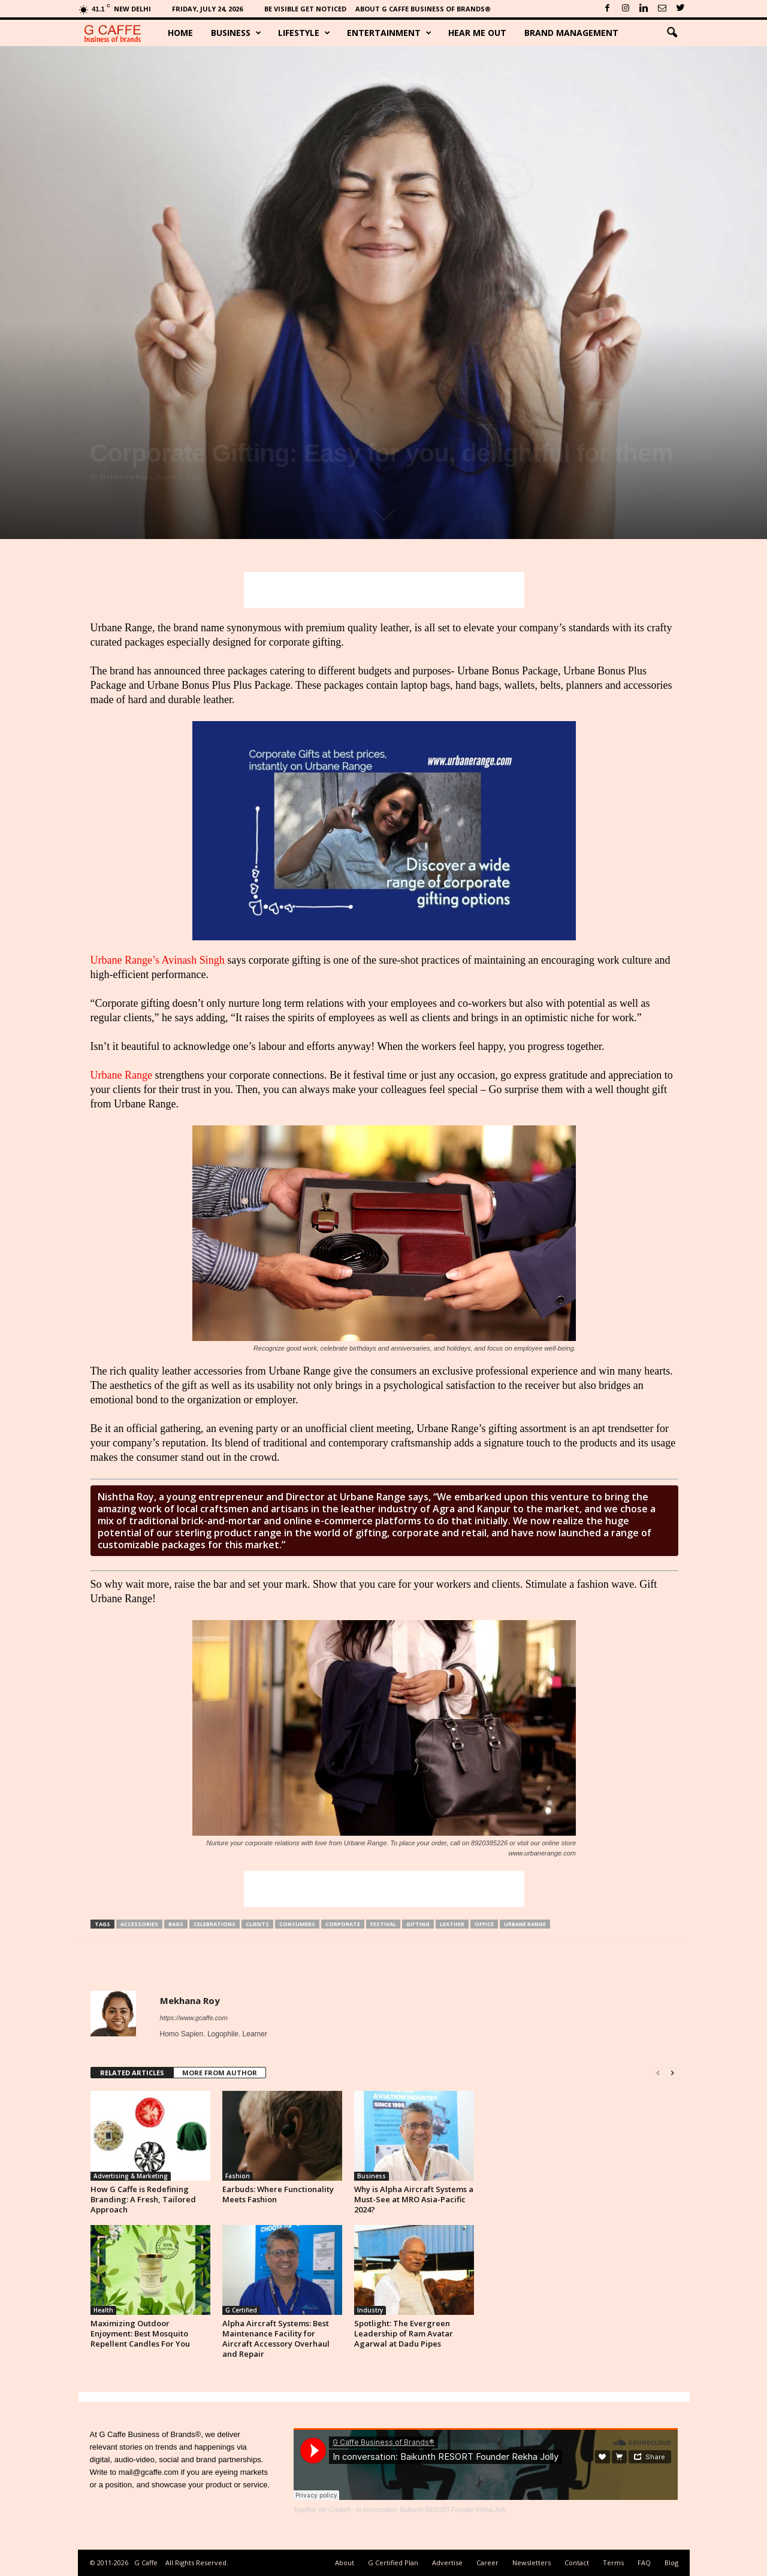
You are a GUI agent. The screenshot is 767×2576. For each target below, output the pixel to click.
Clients (257, 1924)
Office (484, 1924)
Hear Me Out (477, 32)
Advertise (447, 2562)
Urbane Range (121, 1075)
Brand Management (571, 32)
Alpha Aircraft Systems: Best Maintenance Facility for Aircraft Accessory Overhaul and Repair (276, 2338)
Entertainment (389, 33)
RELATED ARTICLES (132, 2072)
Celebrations (214, 1924)
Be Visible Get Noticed (305, 8)
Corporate (342, 1924)
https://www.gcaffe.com (194, 2017)
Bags (175, 1924)
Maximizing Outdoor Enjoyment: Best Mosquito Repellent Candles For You (140, 2333)
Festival (383, 1924)
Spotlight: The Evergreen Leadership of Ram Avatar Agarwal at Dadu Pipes (403, 2333)
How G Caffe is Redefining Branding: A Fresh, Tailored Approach (143, 2199)
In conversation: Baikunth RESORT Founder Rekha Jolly (432, 2510)
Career (487, 2562)
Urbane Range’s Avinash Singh (157, 960)
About (344, 2562)
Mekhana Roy (123, 476)
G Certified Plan (393, 2562)
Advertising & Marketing (130, 2176)
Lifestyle (304, 33)
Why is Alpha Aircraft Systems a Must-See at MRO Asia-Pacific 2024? (413, 2199)
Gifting (418, 1924)
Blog (671, 2562)
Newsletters (531, 2562)
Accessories (139, 1924)
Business (236, 33)
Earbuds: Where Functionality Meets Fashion (278, 2194)
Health (103, 2310)
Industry (370, 2310)
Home (180, 32)
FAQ (644, 2562)
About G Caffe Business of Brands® (423, 8)
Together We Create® (323, 2510)
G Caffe (146, 2562)
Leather (452, 1924)
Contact (576, 2562)
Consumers (297, 1924)
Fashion (237, 2176)
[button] (672, 33)
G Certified (241, 2310)
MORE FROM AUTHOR (219, 2072)
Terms (613, 2562)
